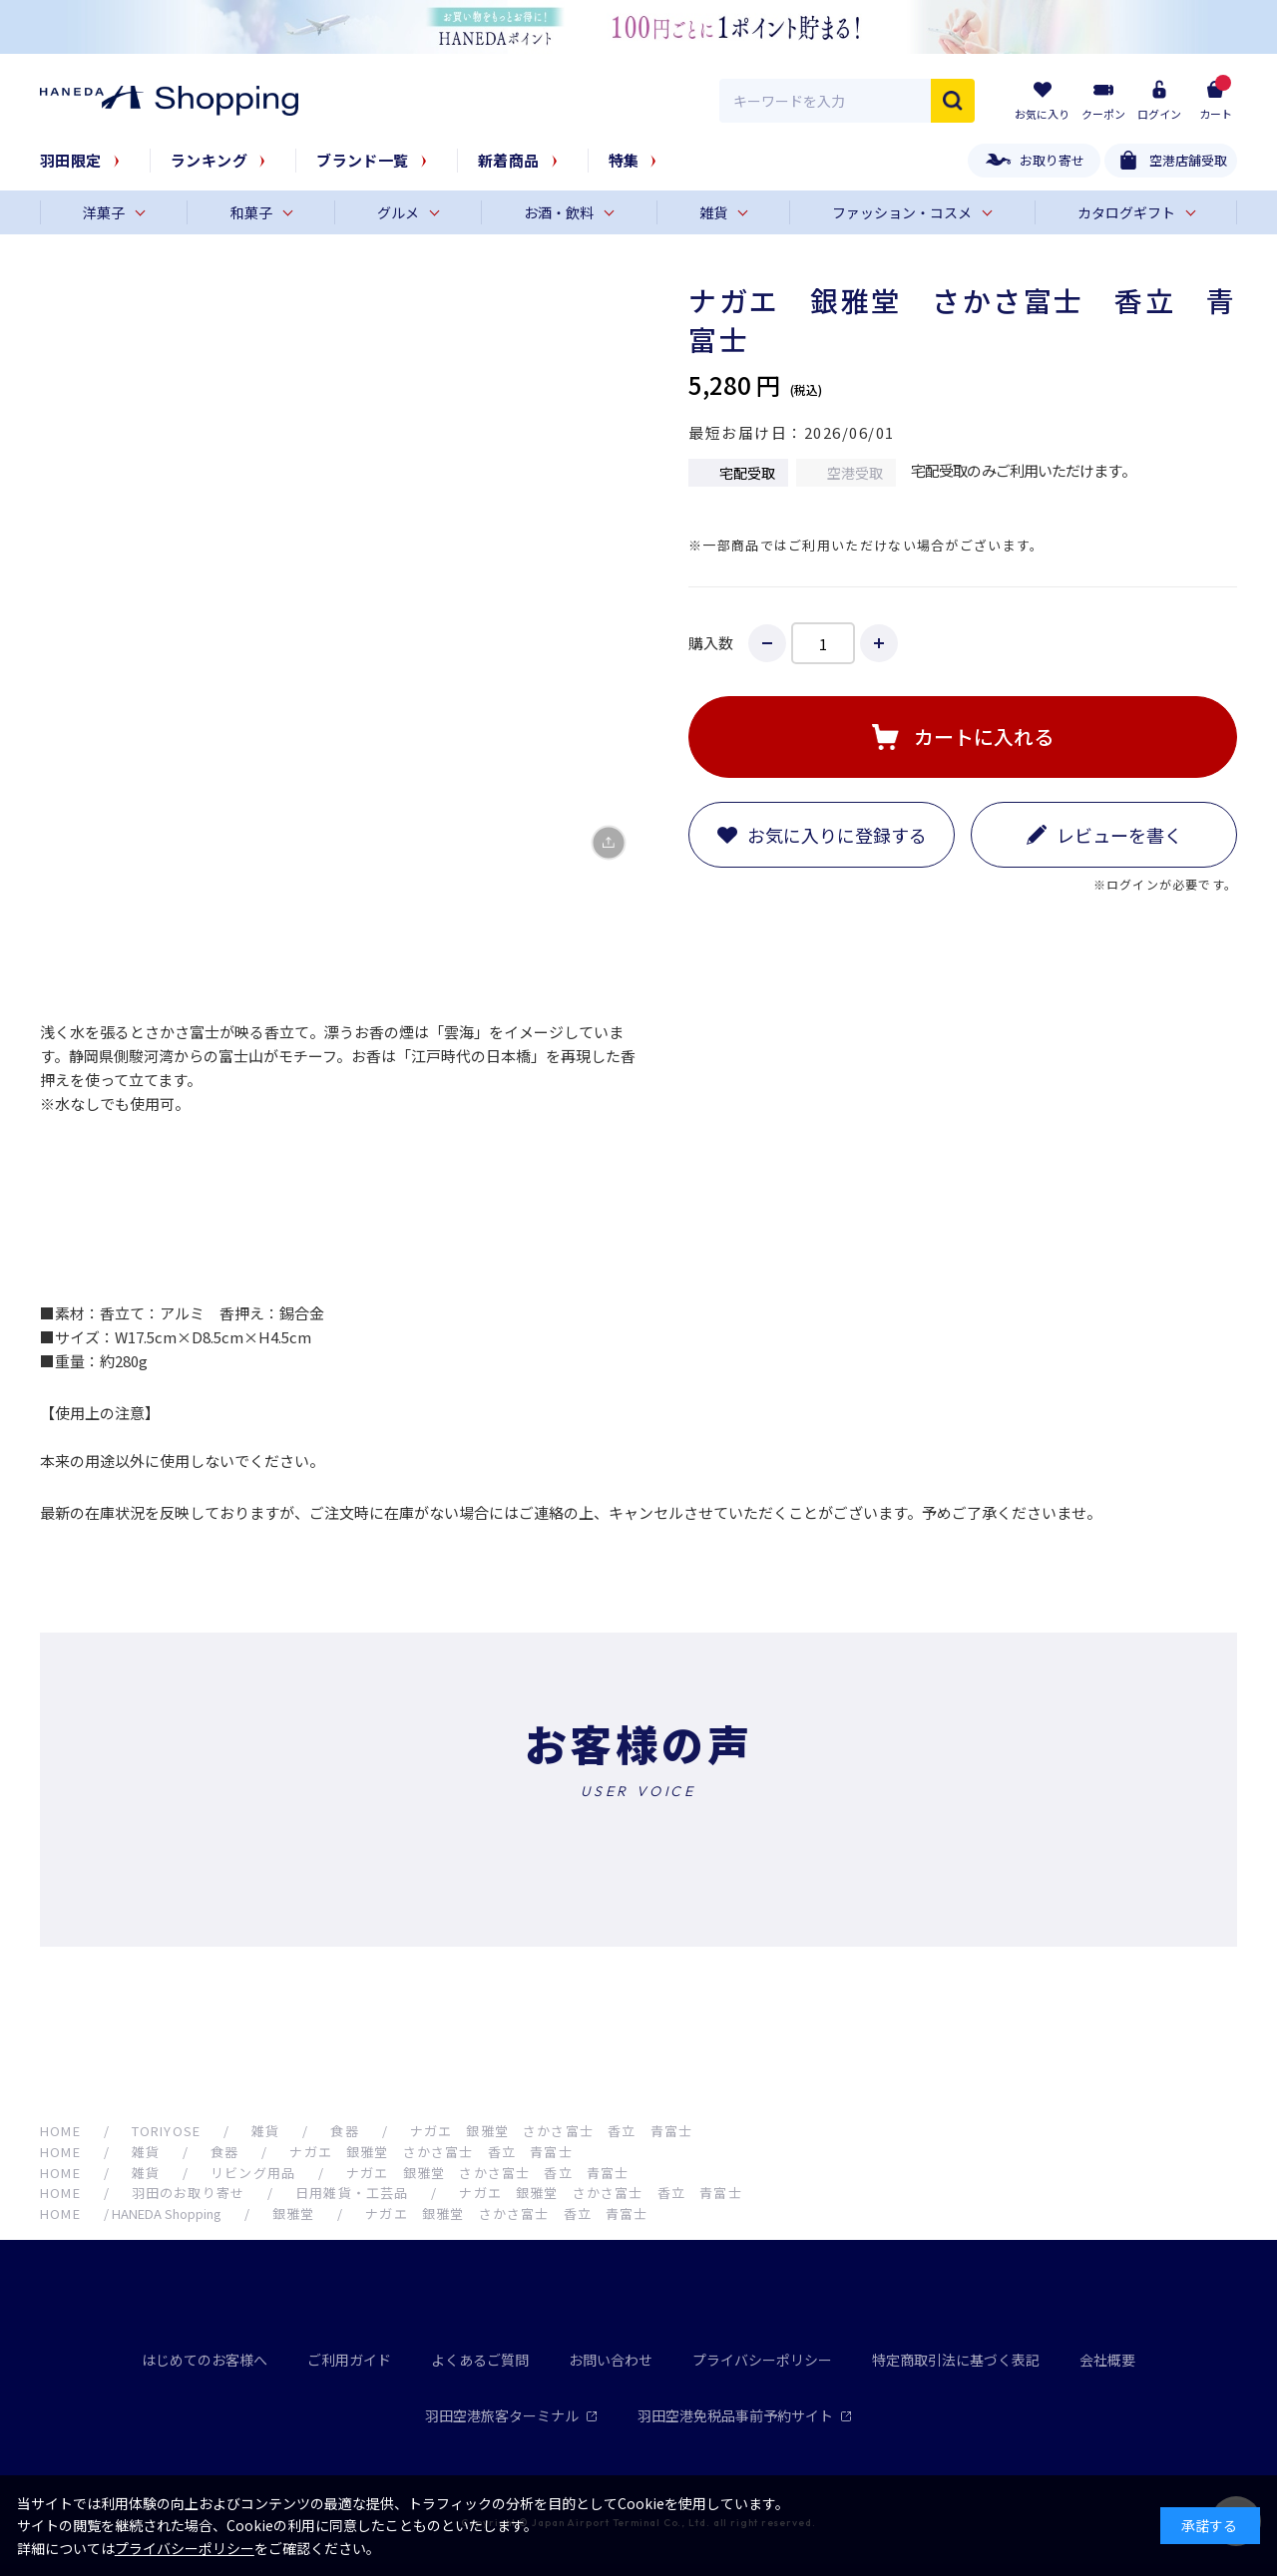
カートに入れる (984, 736)
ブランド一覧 (362, 160)
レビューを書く (1119, 835)
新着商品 (509, 160)
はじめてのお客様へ (204, 2360)
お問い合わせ (610, 2360)
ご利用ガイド (349, 2360)
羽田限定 (71, 160)
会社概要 (1107, 2360)
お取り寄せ (1052, 160)
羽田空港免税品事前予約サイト (745, 2415)
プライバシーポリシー (762, 2360)
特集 (624, 160)
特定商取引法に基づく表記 (956, 2360)
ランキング (209, 160)
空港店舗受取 (1188, 160)
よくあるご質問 (480, 2360)
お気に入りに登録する (837, 835)
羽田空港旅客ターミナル (511, 2415)
